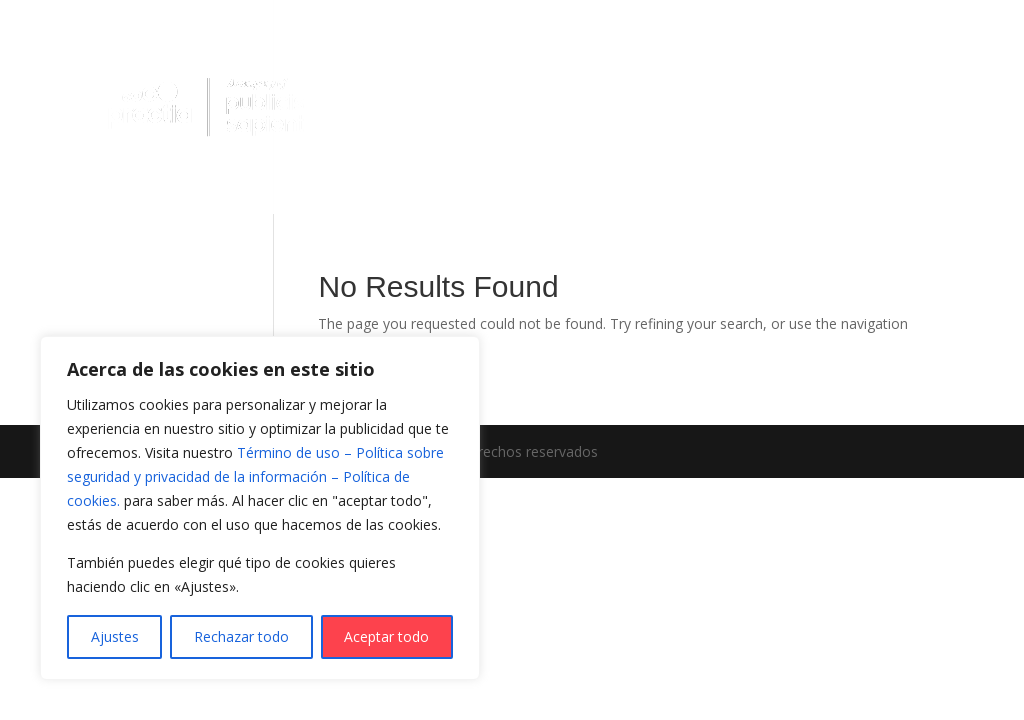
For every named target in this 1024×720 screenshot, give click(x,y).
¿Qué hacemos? (538, 73)
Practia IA (401, 73)
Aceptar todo (386, 636)
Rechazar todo (241, 636)
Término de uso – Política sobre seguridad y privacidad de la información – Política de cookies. (255, 476)
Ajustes (115, 636)
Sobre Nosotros (405, 147)
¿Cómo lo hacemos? (719, 73)
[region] (260, 508)
